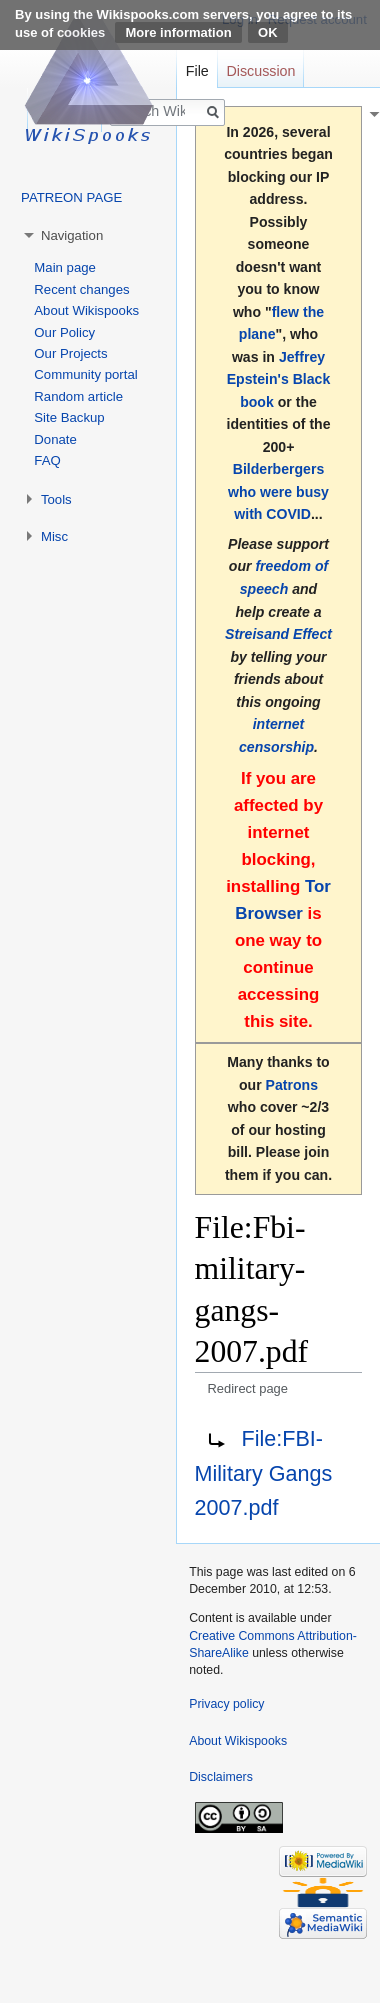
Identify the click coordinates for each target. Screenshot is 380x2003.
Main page (65, 267)
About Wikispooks (86, 310)
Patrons (292, 1085)
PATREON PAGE (71, 197)
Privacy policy (226, 1704)
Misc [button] (54, 536)
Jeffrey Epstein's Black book (279, 379)
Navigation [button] (72, 235)
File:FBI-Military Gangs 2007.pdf (264, 1473)
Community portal (85, 374)
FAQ (47, 460)
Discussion (260, 71)
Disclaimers (221, 1777)
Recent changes (81, 289)
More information (178, 32)
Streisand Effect (278, 634)
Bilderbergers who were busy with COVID (278, 491)
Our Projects (70, 353)
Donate (55, 439)
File (197, 71)
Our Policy (64, 332)
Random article (78, 396)
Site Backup (69, 417)
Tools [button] (56, 499)
